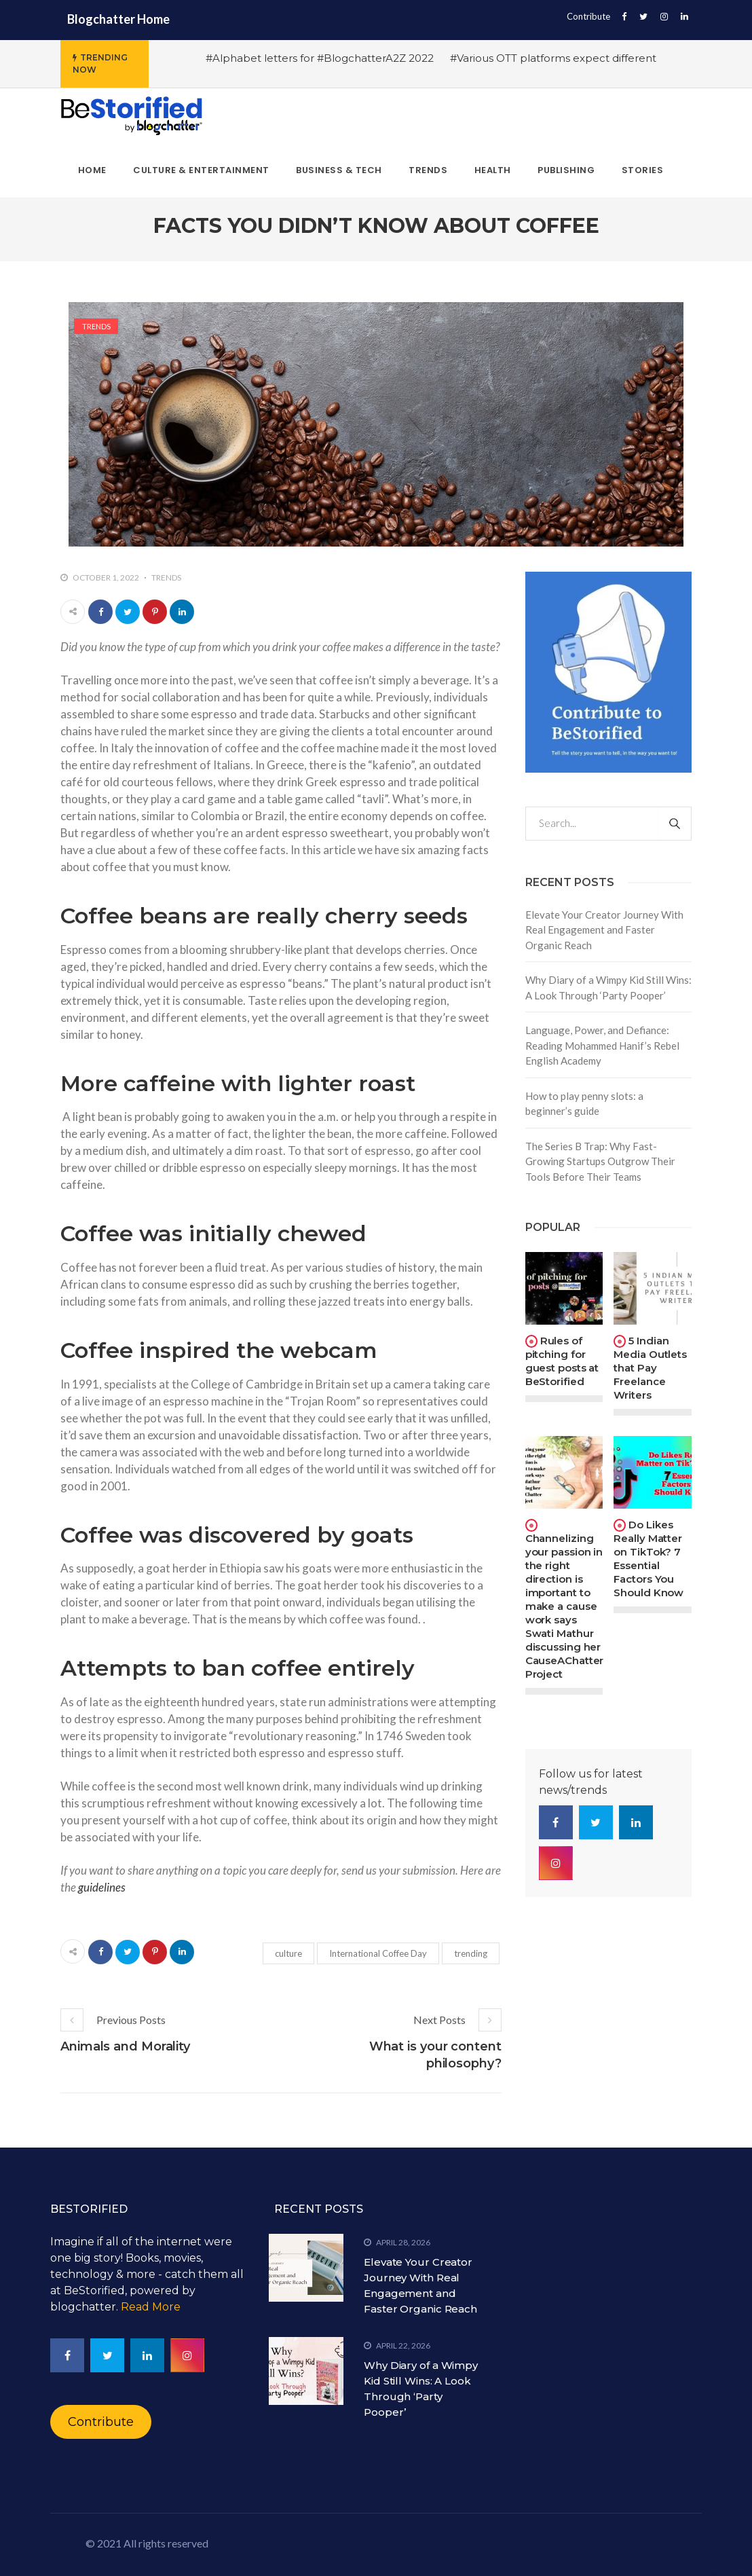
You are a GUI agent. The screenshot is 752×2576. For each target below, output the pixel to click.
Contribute (588, 16)
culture (288, 1953)
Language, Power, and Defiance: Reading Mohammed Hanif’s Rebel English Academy (602, 1045)
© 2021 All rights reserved (147, 2543)
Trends (96, 326)
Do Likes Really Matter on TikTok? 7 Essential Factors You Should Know (648, 1558)
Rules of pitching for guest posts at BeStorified (562, 1361)
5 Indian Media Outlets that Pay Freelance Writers (650, 1367)
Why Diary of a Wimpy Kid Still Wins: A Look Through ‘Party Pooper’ (608, 987)
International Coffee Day (378, 1953)
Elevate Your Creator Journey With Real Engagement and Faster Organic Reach (604, 929)
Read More (151, 2306)
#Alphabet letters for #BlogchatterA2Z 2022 (320, 58)
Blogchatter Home (118, 19)
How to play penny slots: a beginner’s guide (584, 1104)
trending (470, 1953)
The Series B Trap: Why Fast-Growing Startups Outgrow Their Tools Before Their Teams (600, 1161)
